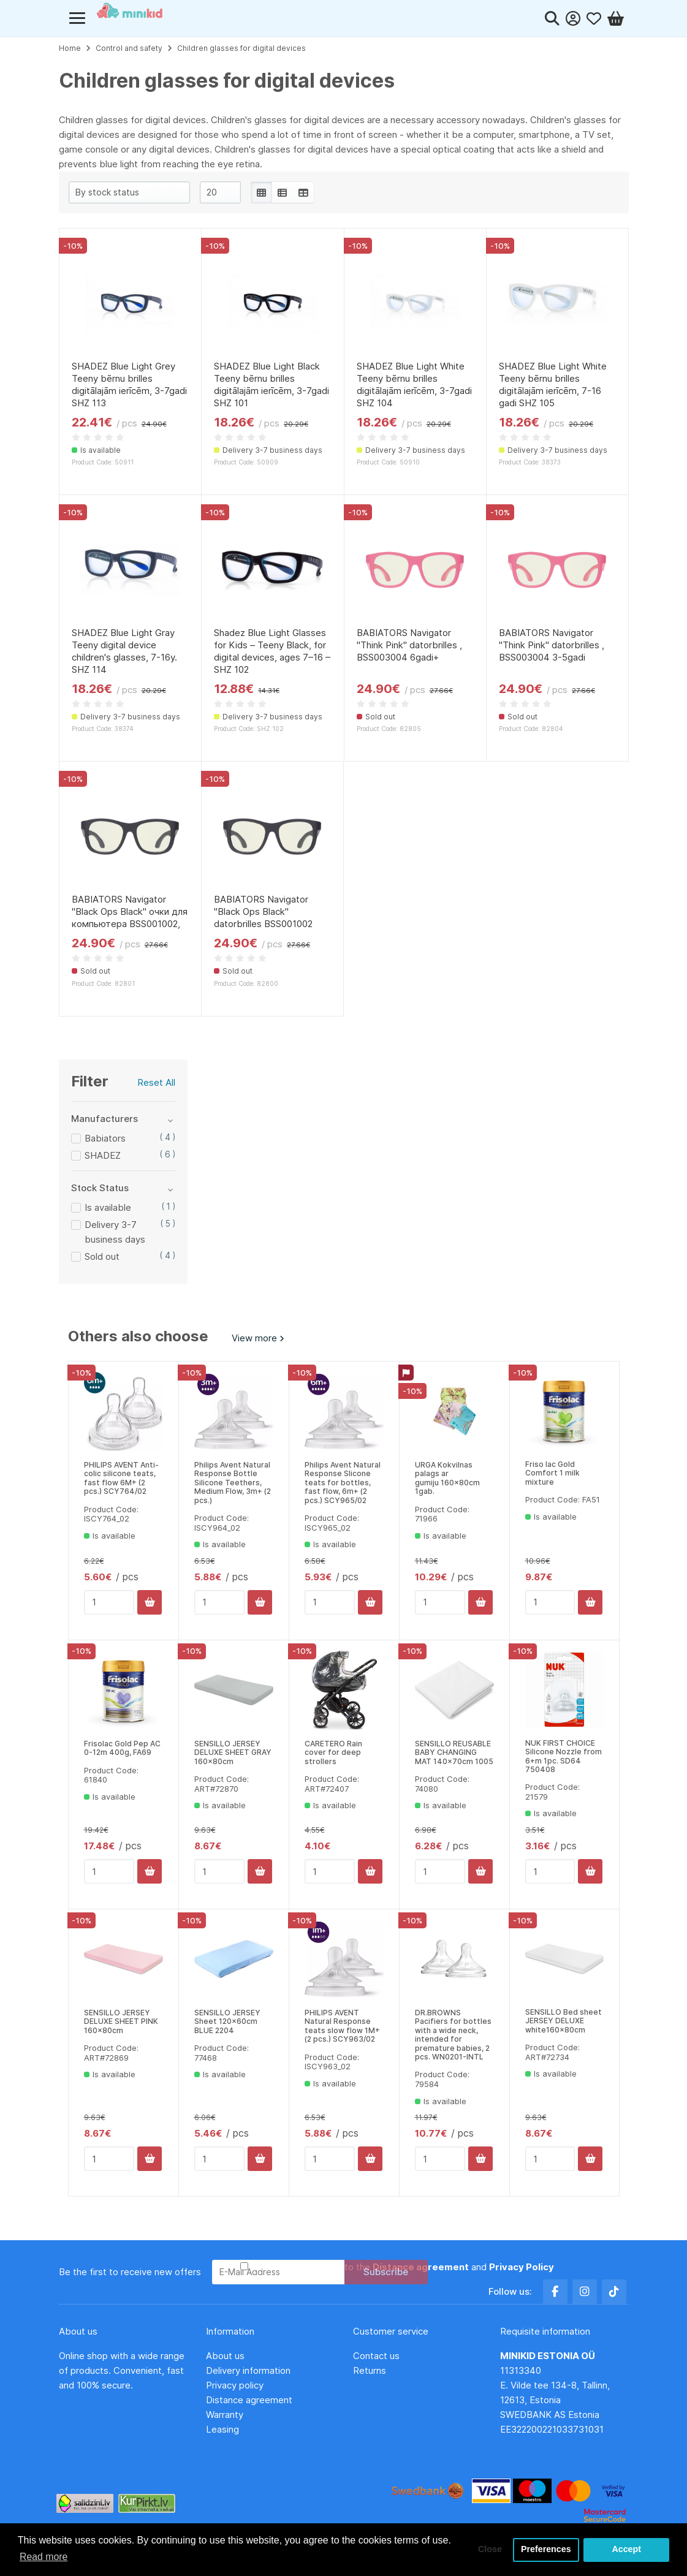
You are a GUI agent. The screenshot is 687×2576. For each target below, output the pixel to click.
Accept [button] (626, 2550)
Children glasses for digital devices (241, 48)
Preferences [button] (545, 2550)
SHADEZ (103, 1155)
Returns (369, 2370)
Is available (108, 1207)
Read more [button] (44, 2556)
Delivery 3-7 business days (115, 1232)
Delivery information (248, 2370)
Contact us (376, 2356)
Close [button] (489, 2550)
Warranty (224, 2414)
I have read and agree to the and (402, 2267)
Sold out (102, 1256)
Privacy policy (235, 2385)
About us (225, 2356)
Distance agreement (249, 2400)
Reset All (156, 1082)
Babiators (105, 1138)
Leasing (222, 2429)
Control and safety (129, 48)
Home (70, 48)
